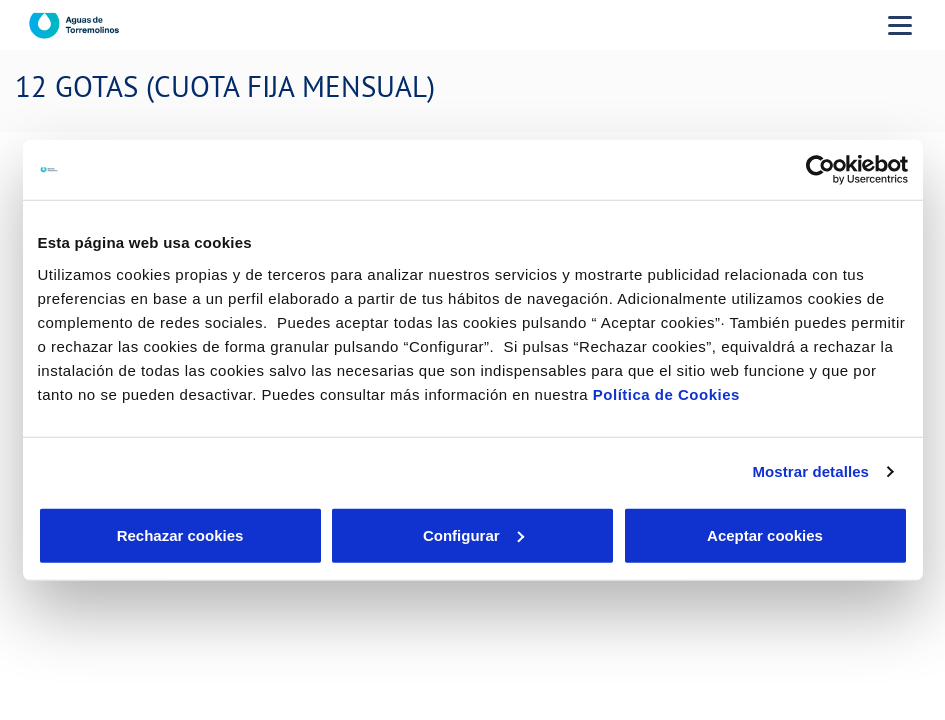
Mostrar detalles (810, 471)
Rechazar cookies (180, 534)
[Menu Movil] (900, 25)
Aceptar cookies (765, 534)
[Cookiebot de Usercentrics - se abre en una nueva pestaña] (820, 170)
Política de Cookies (666, 393)
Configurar (473, 534)
